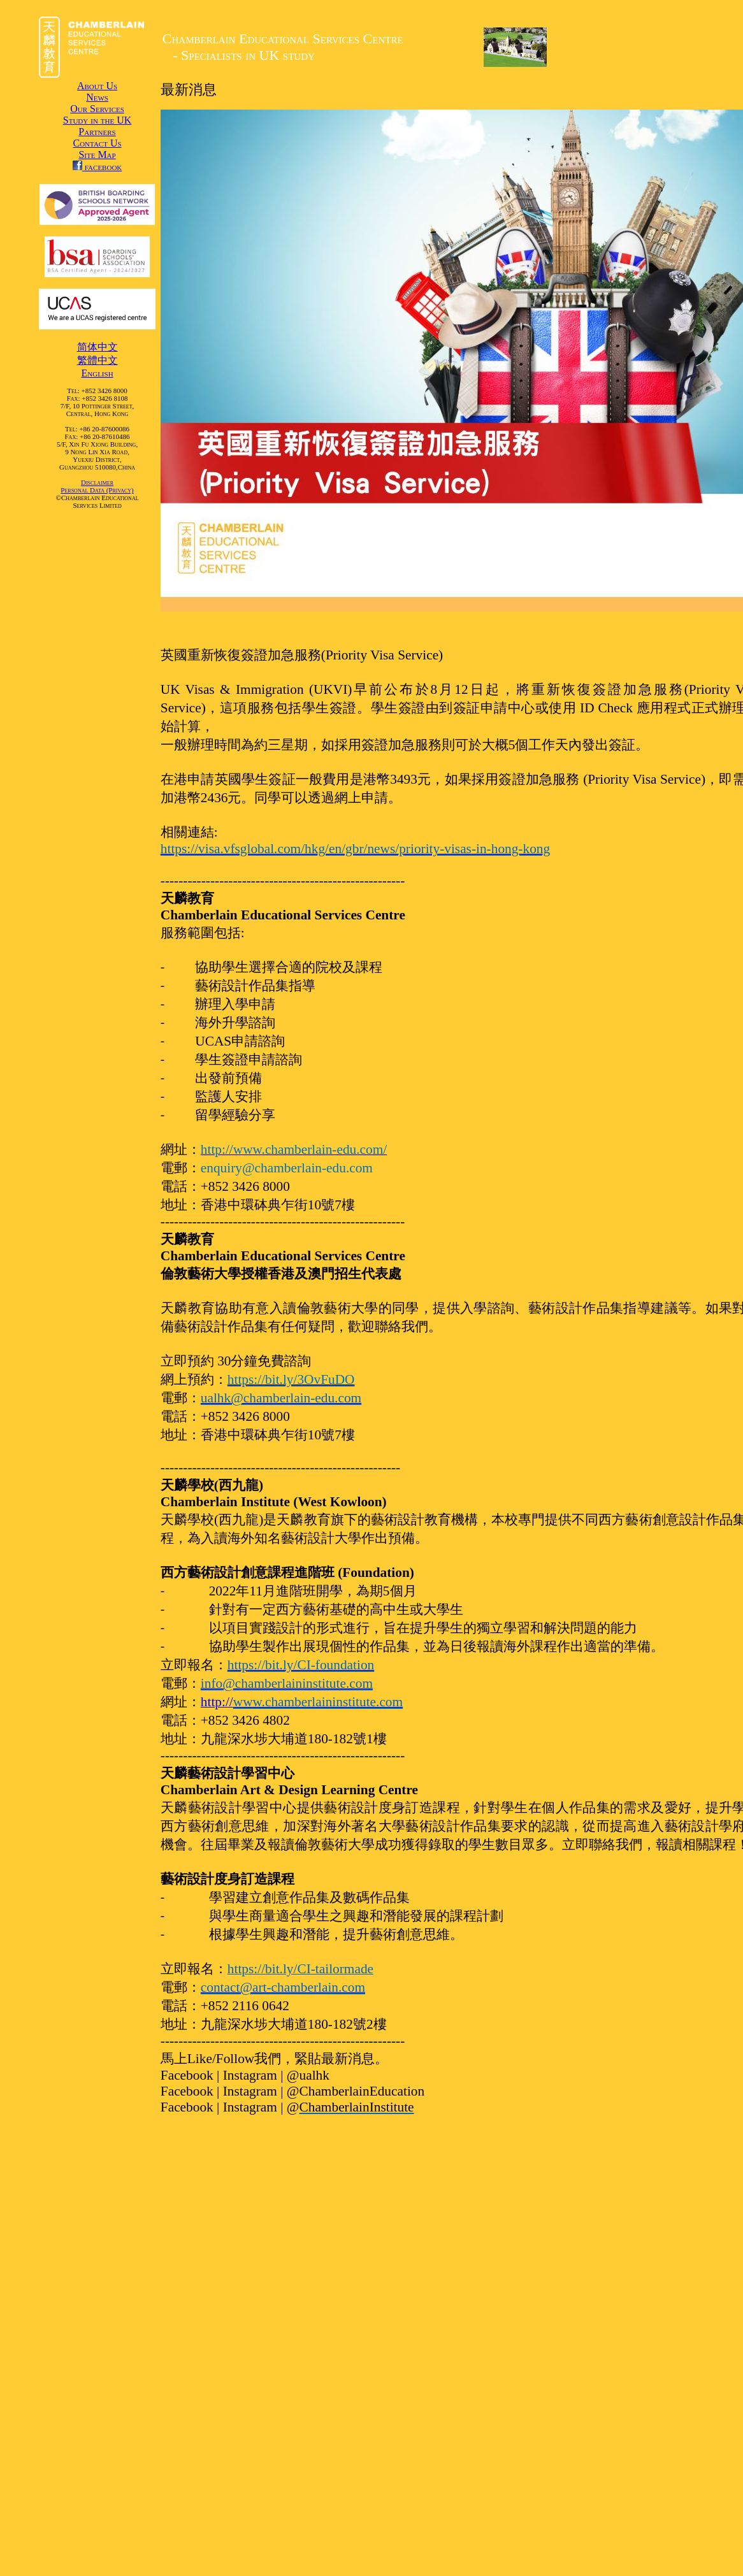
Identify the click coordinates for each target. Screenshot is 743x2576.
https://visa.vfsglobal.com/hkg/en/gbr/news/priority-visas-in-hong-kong (355, 848)
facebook (97, 166)
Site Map (96, 154)
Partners (96, 131)
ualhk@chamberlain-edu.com (281, 1398)
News (97, 97)
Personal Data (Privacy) (97, 490)
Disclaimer (97, 482)
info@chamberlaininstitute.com (287, 1683)
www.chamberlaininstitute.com (318, 1701)
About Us (97, 85)
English (97, 373)
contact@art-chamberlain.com (283, 1987)
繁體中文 (97, 360)
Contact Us (97, 143)
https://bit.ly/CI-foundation (300, 1665)
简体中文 (97, 347)
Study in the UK (97, 120)
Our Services (97, 108)
